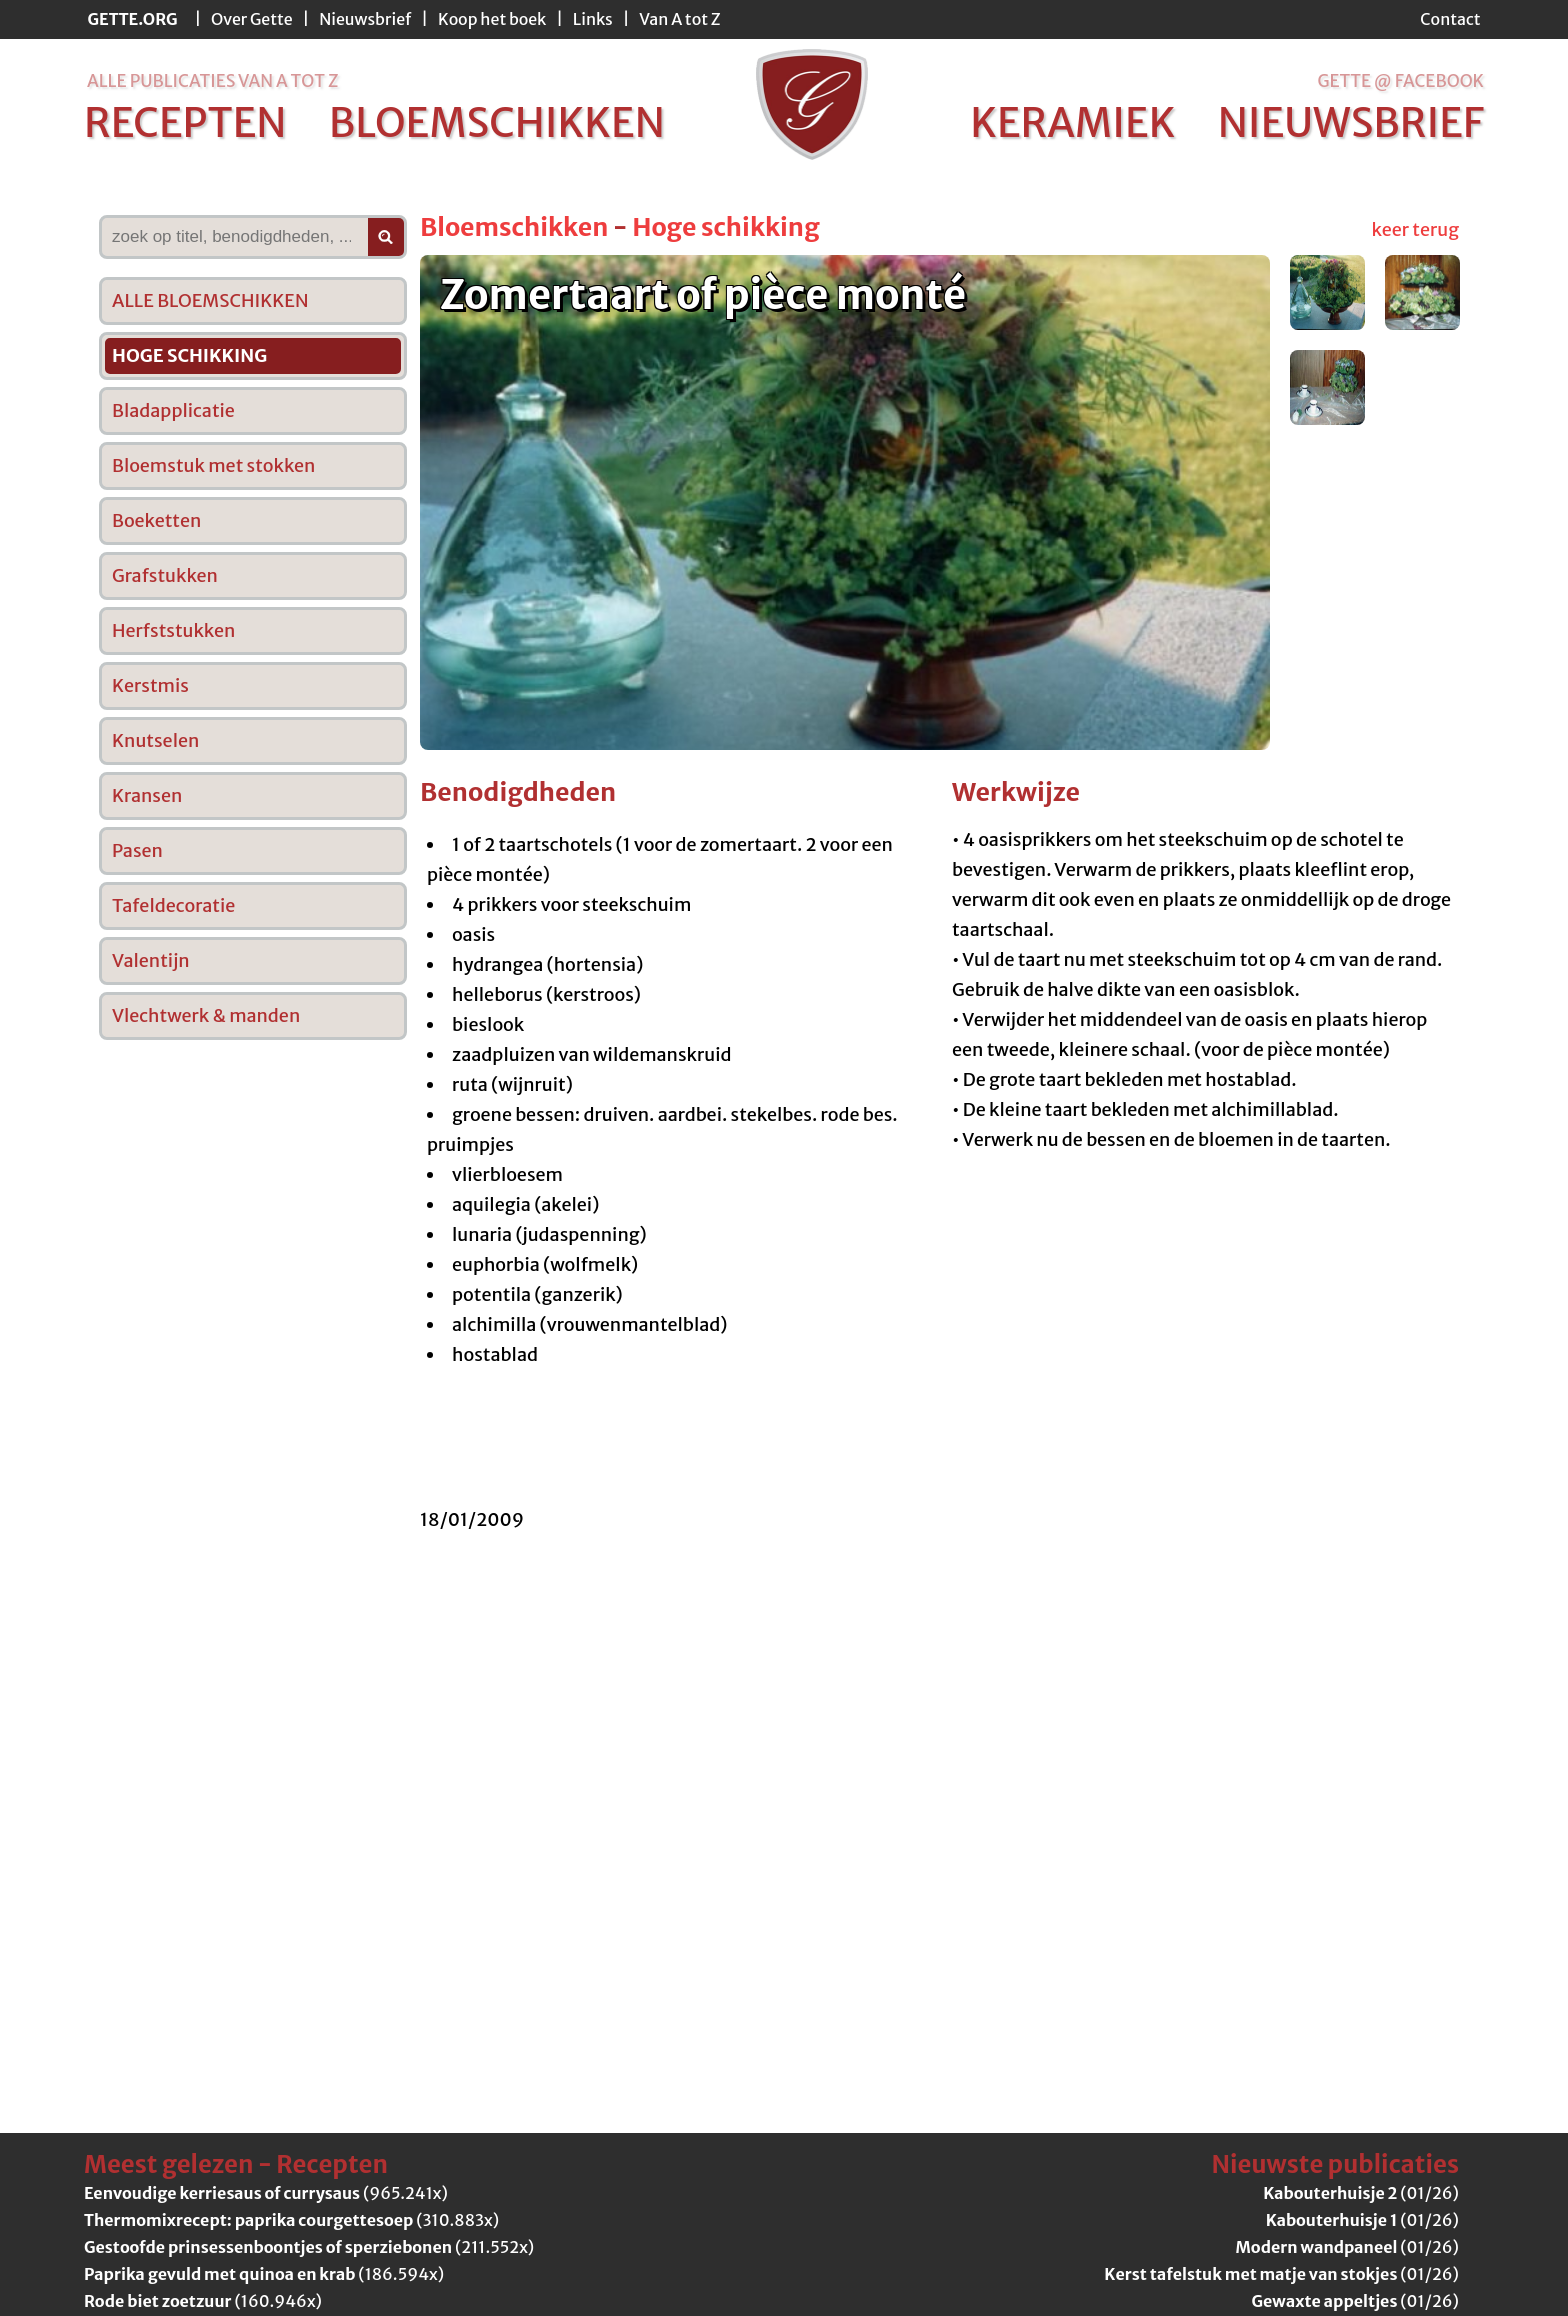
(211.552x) (309, 2247)
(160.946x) (203, 2301)
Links (593, 19)
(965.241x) (266, 2193)
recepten (185, 123)
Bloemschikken (514, 227)
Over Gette (252, 19)
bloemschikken (497, 123)
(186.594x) (264, 2274)
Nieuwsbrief (365, 19)
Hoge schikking (726, 227)
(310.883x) (291, 2220)
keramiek (1072, 123)
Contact (1450, 19)
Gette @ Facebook (1400, 81)
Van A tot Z (679, 19)
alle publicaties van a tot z (212, 81)
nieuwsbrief (1351, 123)
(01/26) (1361, 2193)
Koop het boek (492, 19)
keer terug (1415, 229)
